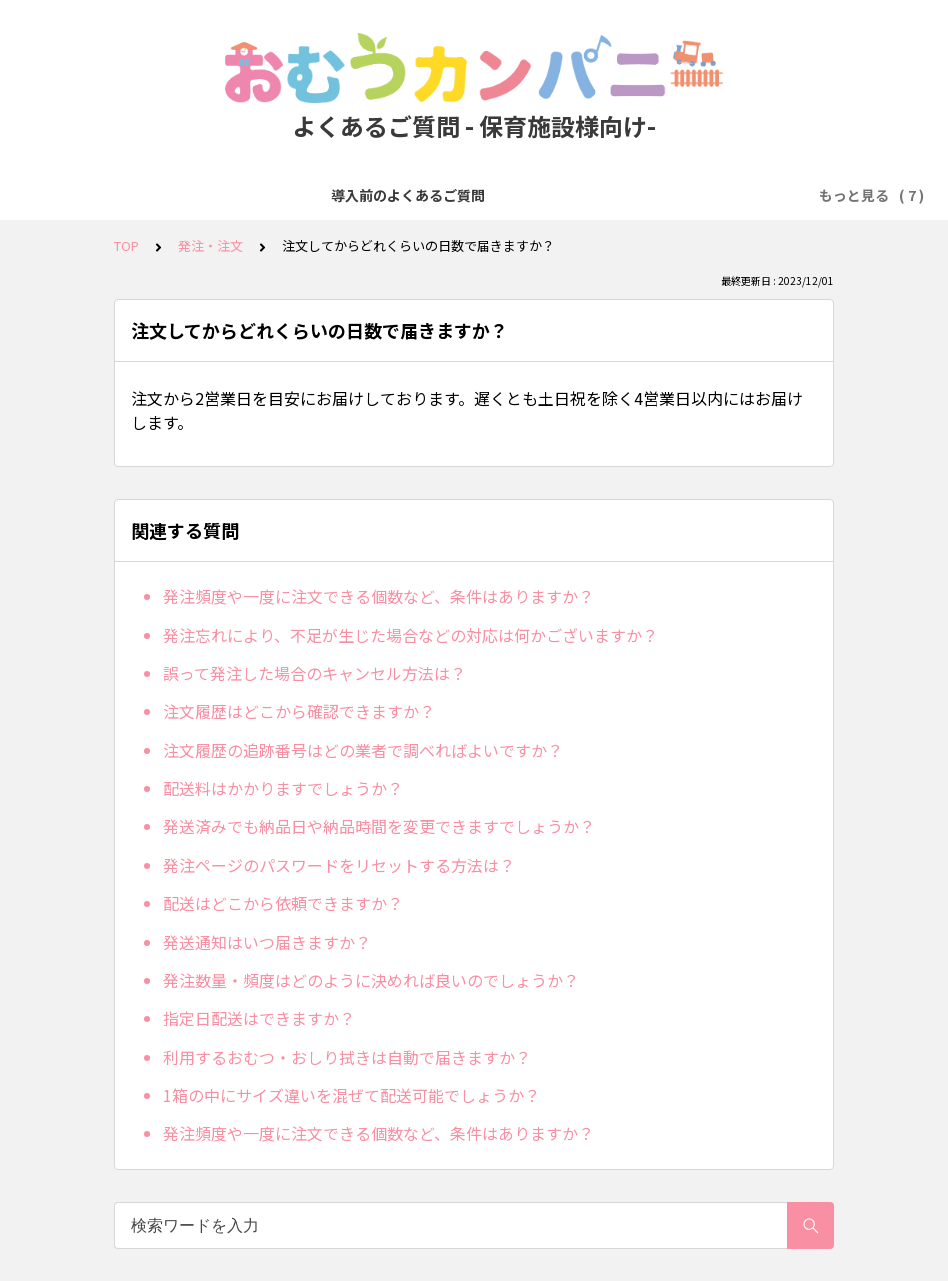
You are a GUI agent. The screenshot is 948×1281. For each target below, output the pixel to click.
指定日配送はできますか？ (259, 1018)
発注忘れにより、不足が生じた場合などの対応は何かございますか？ (410, 635)
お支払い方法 (527, 195)
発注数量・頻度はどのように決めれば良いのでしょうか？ (371, 980)
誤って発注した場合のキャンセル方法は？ (314, 673)
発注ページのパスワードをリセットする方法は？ (339, 865)
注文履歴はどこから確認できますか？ (299, 711)
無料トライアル (310, 195)
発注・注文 (422, 195)
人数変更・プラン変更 (667, 195)
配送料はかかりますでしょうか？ (283, 788)
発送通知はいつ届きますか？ (267, 942)
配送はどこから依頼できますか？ (283, 903)
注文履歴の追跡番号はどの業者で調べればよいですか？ (363, 750)
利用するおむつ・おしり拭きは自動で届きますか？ (347, 1057)
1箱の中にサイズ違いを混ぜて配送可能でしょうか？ (351, 1095)
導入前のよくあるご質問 (156, 195)
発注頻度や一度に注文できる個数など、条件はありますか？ (378, 596)
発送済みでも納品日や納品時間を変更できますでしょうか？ (379, 826)
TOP (126, 245)
